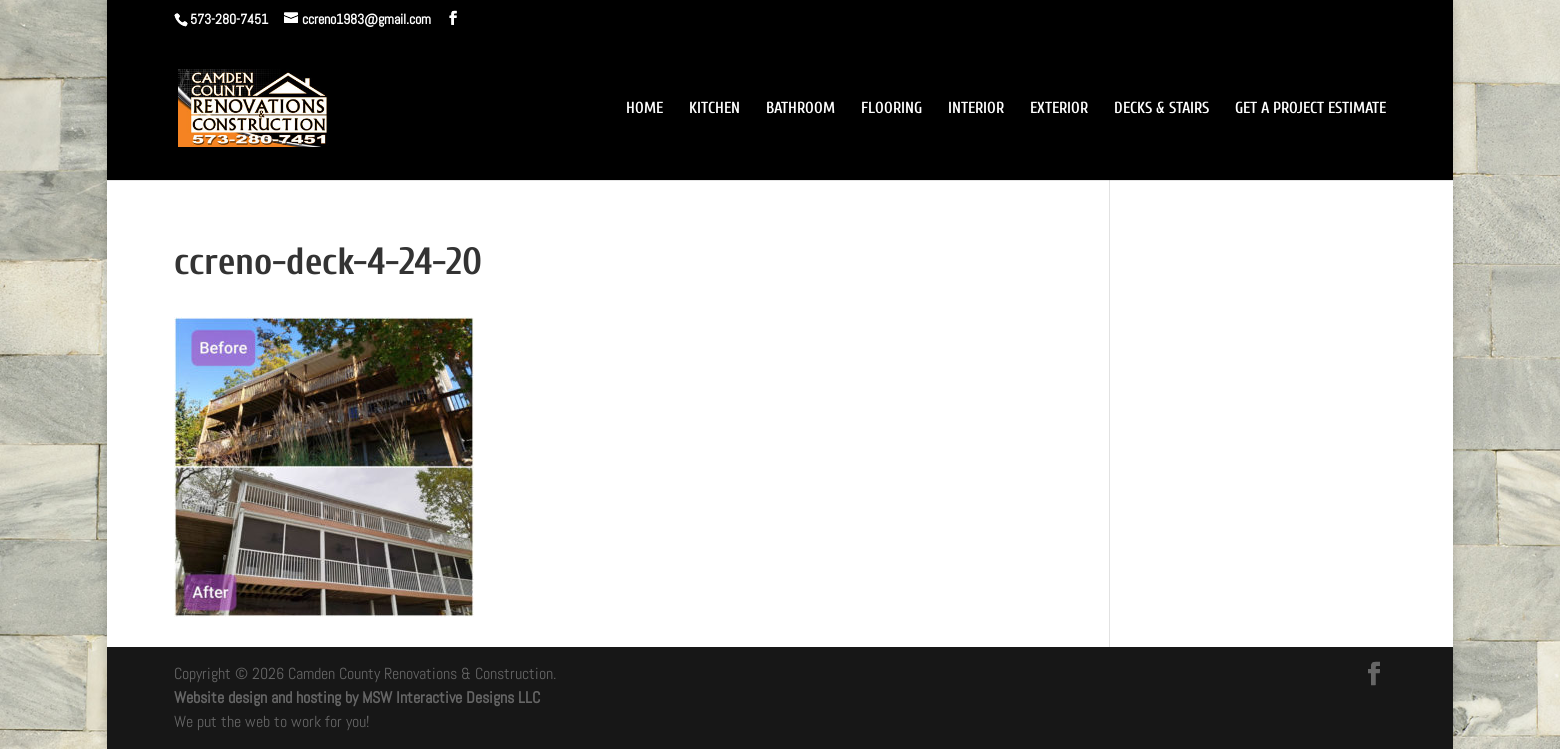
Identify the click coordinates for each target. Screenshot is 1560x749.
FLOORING (891, 109)
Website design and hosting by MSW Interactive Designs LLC (357, 697)
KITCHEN (714, 109)
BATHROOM (800, 109)
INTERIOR (976, 109)
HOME (644, 109)
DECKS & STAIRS (1161, 109)
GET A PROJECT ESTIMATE (1310, 109)
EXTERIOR (1059, 109)
